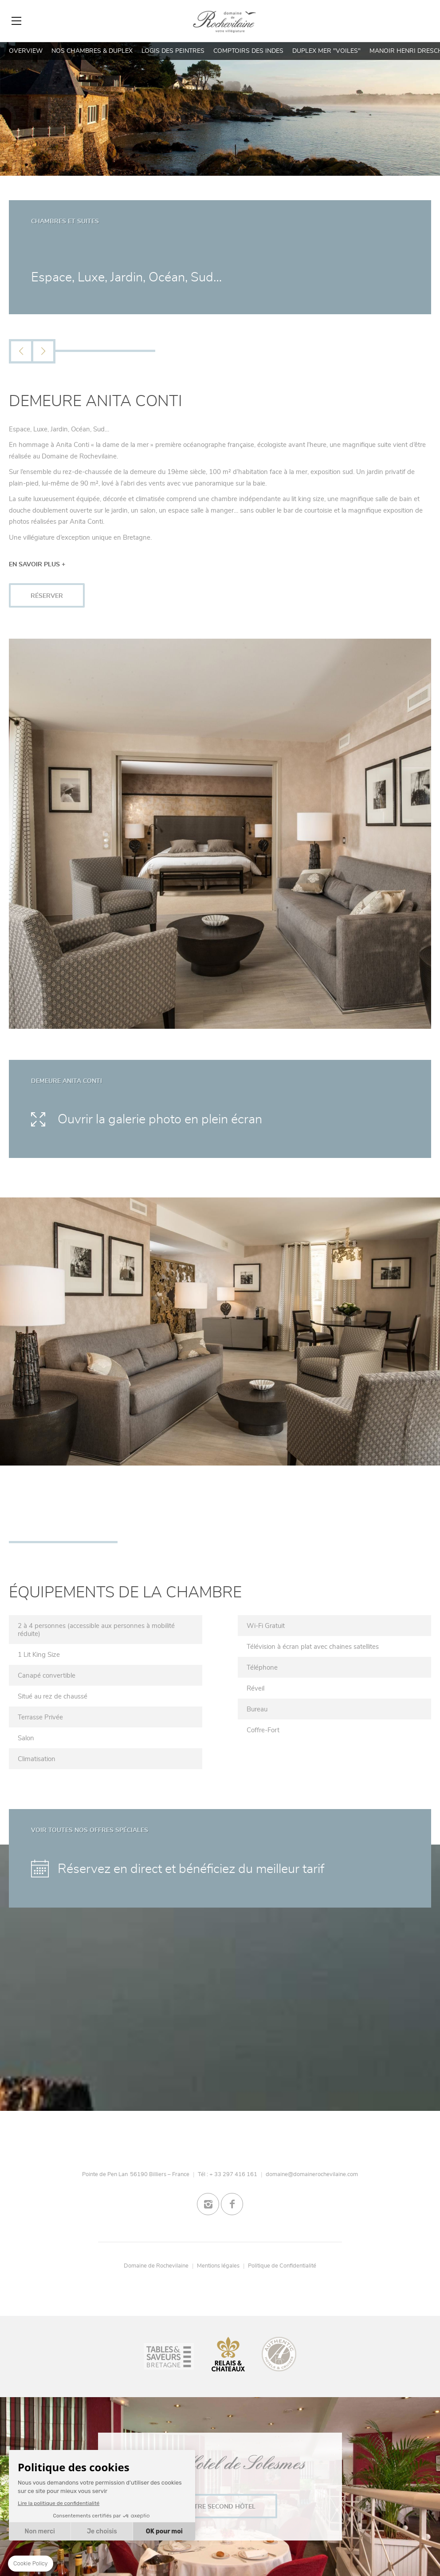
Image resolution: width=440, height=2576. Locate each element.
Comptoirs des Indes (248, 51)
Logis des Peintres (172, 51)
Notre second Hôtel (220, 2506)
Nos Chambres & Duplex (92, 51)
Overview (26, 51)
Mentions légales (218, 2266)
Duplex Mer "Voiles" (326, 51)
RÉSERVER (47, 596)
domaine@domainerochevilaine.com (312, 2174)
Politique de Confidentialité (282, 2266)
